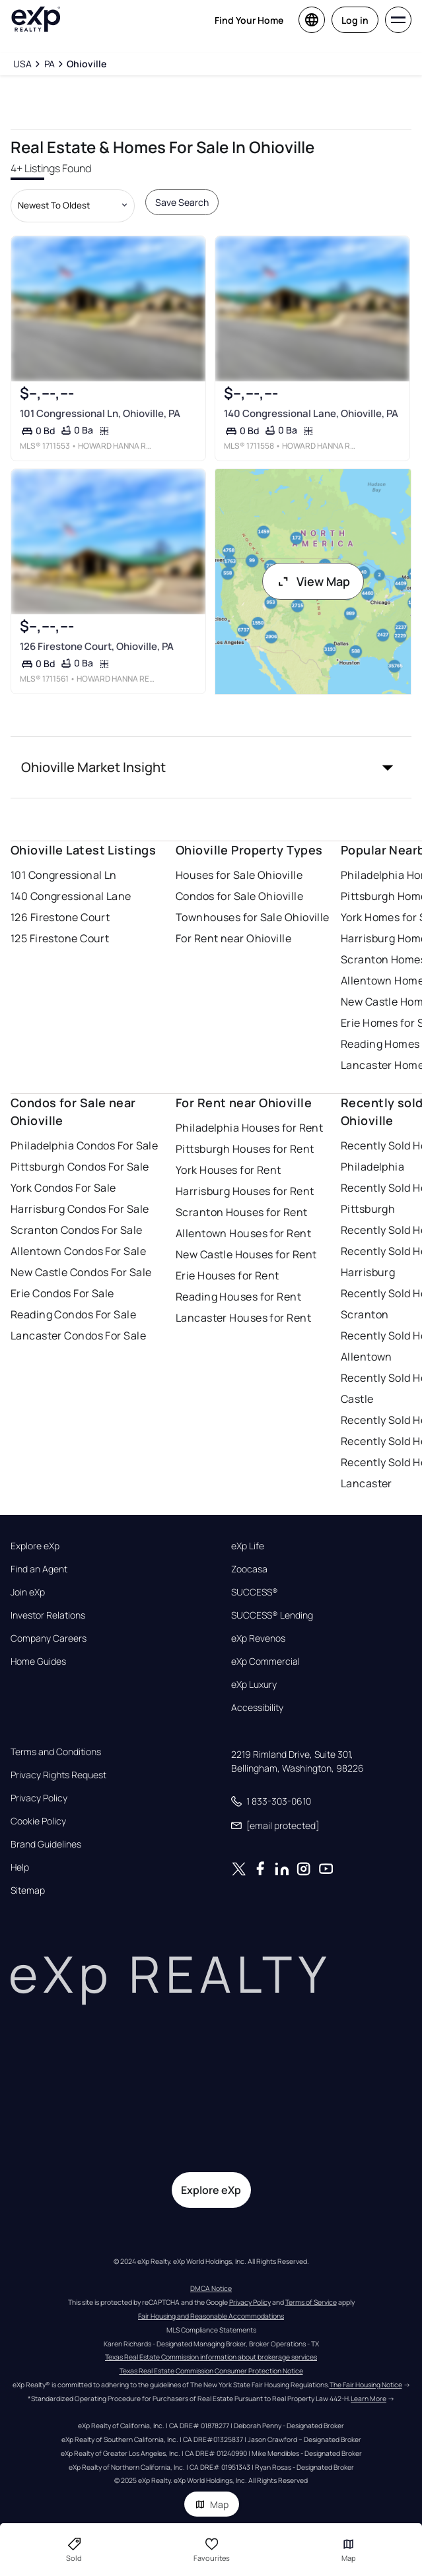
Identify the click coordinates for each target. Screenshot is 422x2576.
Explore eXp (35, 1546)
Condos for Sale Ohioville (239, 896)
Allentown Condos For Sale (78, 1251)
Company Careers (49, 1638)
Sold (74, 2549)
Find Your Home (249, 20)
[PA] (49, 64)
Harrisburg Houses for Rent (245, 1191)
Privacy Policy (39, 1798)
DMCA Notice (211, 2288)
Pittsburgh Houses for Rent (245, 1149)
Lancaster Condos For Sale (78, 1335)
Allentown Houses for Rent (243, 1233)
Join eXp (28, 1592)
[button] (211, 767)
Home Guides (38, 1661)
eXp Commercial (265, 1661)
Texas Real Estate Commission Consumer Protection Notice (211, 2370)
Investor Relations (48, 1615)
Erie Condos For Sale (62, 1293)
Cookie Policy (38, 1821)
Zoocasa (249, 1569)
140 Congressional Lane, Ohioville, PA (311, 413)
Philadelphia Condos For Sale (84, 1145)
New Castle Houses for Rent (246, 1254)
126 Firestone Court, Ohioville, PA (97, 646)
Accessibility (257, 1707)
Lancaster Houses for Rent (243, 1317)
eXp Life (247, 1546)
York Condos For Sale (63, 1187)
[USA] (22, 64)
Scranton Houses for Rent (242, 1212)
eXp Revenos (258, 1638)
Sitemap (28, 1890)
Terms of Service (311, 2302)
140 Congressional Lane (71, 896)
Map (212, 2504)
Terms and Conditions (56, 1751)
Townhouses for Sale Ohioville (253, 917)
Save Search (182, 202)
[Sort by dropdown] (73, 205)
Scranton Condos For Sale (77, 1230)
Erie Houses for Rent (227, 1275)
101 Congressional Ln (64, 875)
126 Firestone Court (60, 917)
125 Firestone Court (60, 938)
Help (20, 1867)
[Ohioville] (86, 64)
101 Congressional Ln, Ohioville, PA (100, 413)
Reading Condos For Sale (73, 1314)
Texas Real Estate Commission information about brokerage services (211, 2357)
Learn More (368, 2398)
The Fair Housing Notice (366, 2384)
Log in (355, 20)
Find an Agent (39, 1569)
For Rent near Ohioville (233, 938)
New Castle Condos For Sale (81, 1272)
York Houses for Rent (228, 1170)
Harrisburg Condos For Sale (80, 1209)
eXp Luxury (254, 1684)
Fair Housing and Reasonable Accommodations (211, 2316)
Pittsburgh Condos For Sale (80, 1166)
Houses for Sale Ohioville (239, 875)
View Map (313, 581)
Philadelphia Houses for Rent (249, 1127)
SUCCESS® (254, 1592)
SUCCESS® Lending (272, 1615)
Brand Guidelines (46, 1844)
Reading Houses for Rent (238, 1296)
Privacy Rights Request (58, 1775)
